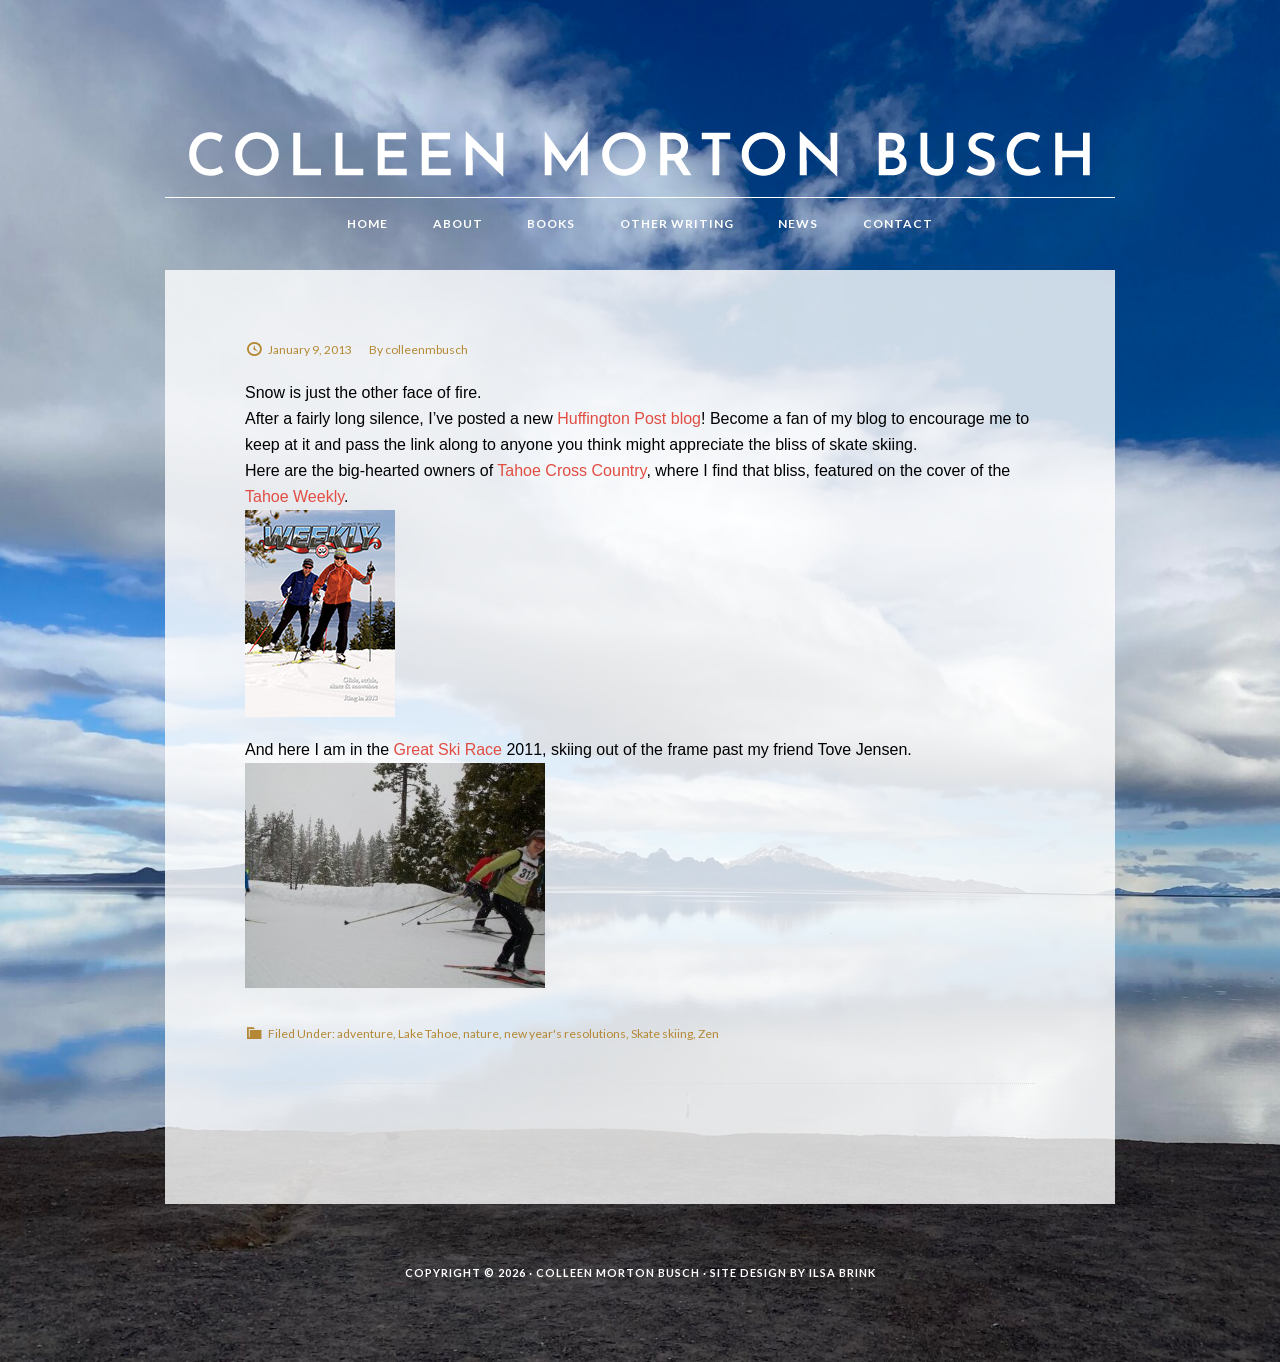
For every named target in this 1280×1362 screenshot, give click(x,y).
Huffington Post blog (629, 418)
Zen (708, 1033)
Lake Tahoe (428, 1033)
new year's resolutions (565, 1033)
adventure (365, 1033)
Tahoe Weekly (294, 496)
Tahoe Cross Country (571, 470)
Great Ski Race (448, 749)
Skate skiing (662, 1033)
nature (481, 1033)
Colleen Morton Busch (640, 118)
